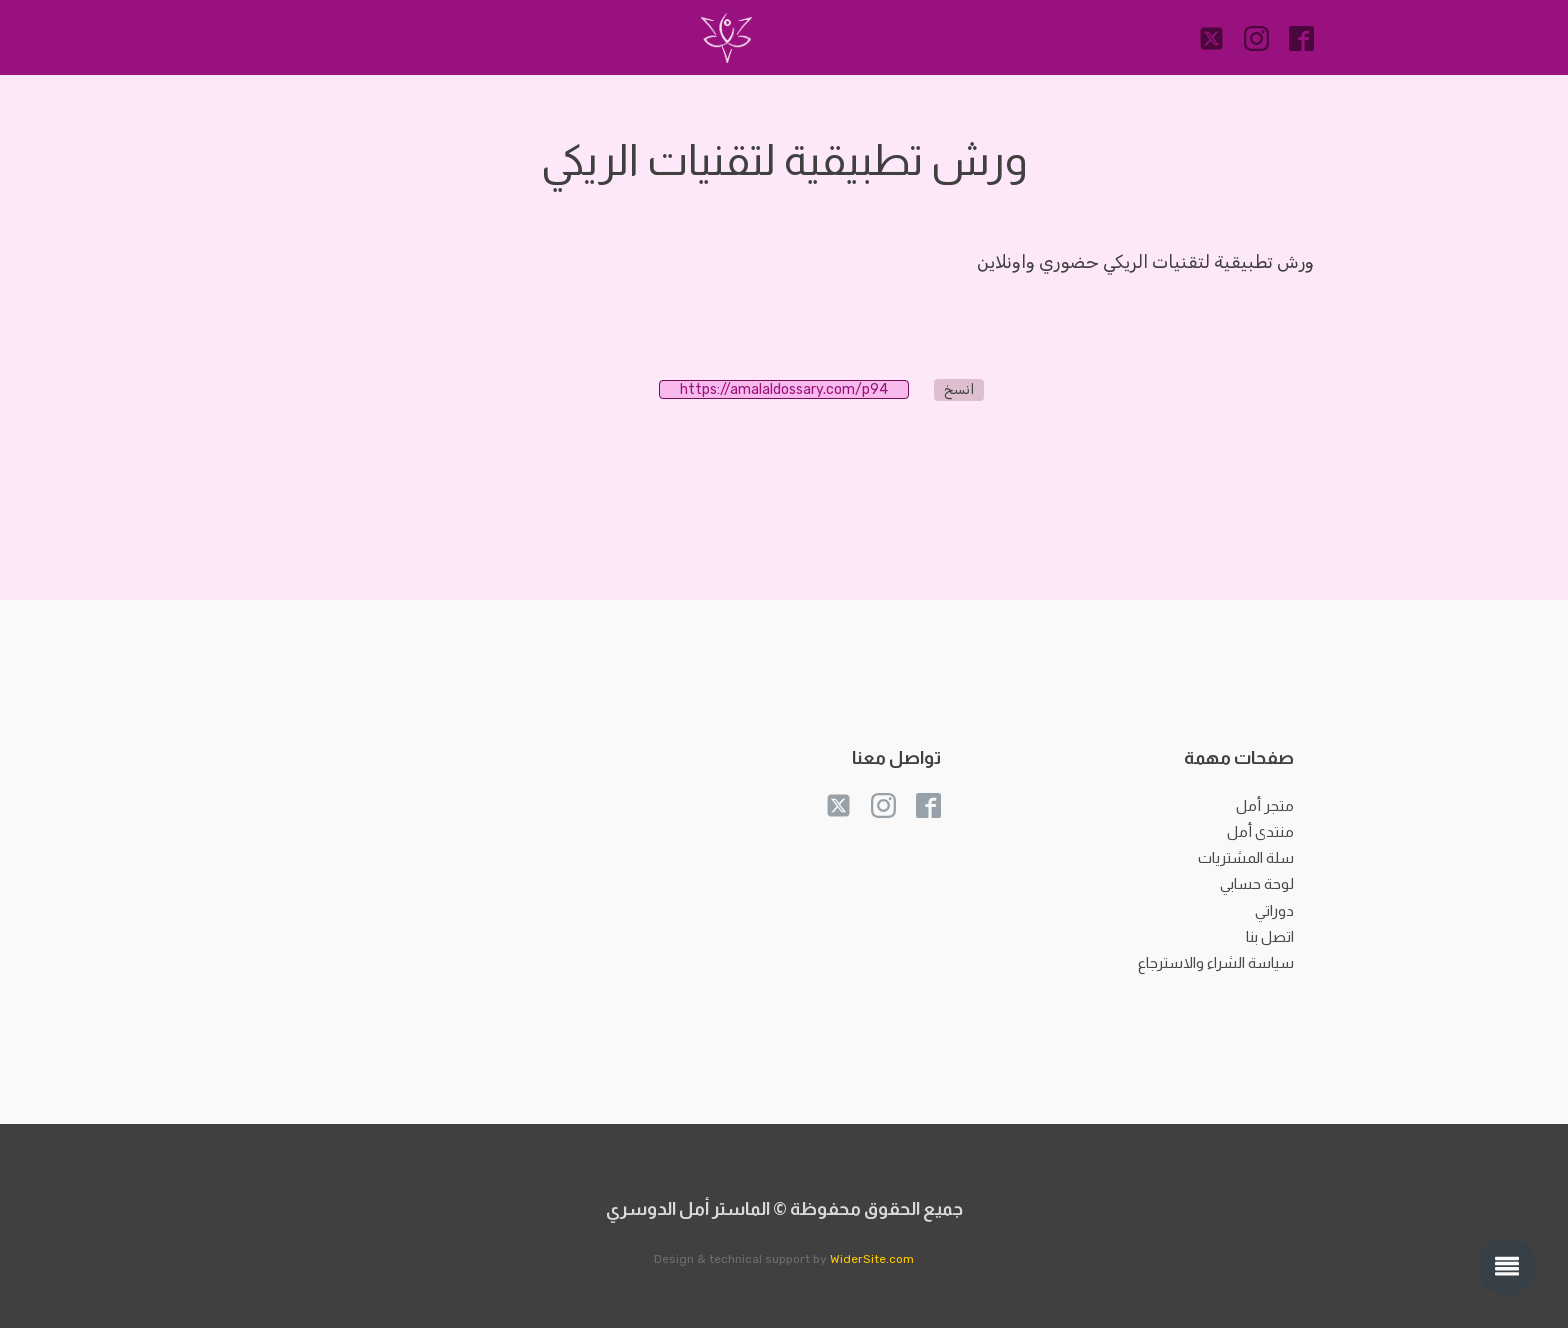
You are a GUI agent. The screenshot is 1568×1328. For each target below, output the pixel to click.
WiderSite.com (872, 1259)
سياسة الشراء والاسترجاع (1216, 962)
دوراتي (1274, 910)
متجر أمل (1265, 805)
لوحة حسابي (1257, 883)
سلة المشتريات (1246, 857)
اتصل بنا (1270, 936)
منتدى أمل (1260, 831)
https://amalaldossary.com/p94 (794, 389)
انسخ (959, 389)
